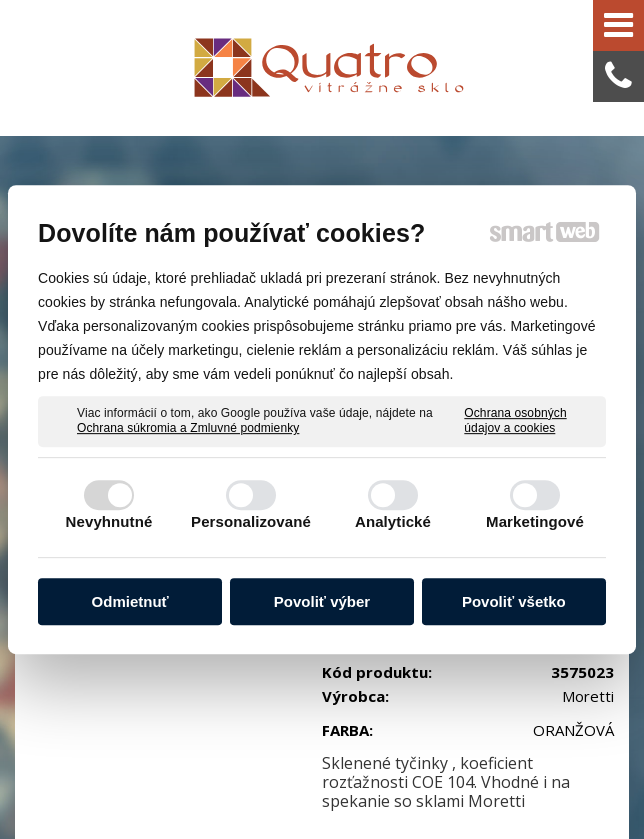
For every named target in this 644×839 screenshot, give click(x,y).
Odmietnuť (130, 601)
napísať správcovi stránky (439, 771)
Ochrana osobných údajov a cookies (515, 421)
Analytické (393, 521)
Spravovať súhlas (426, 790)
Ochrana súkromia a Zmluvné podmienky (188, 428)
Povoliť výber (322, 601)
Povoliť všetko (514, 601)
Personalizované (251, 521)
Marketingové (535, 521)
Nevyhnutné (109, 521)
